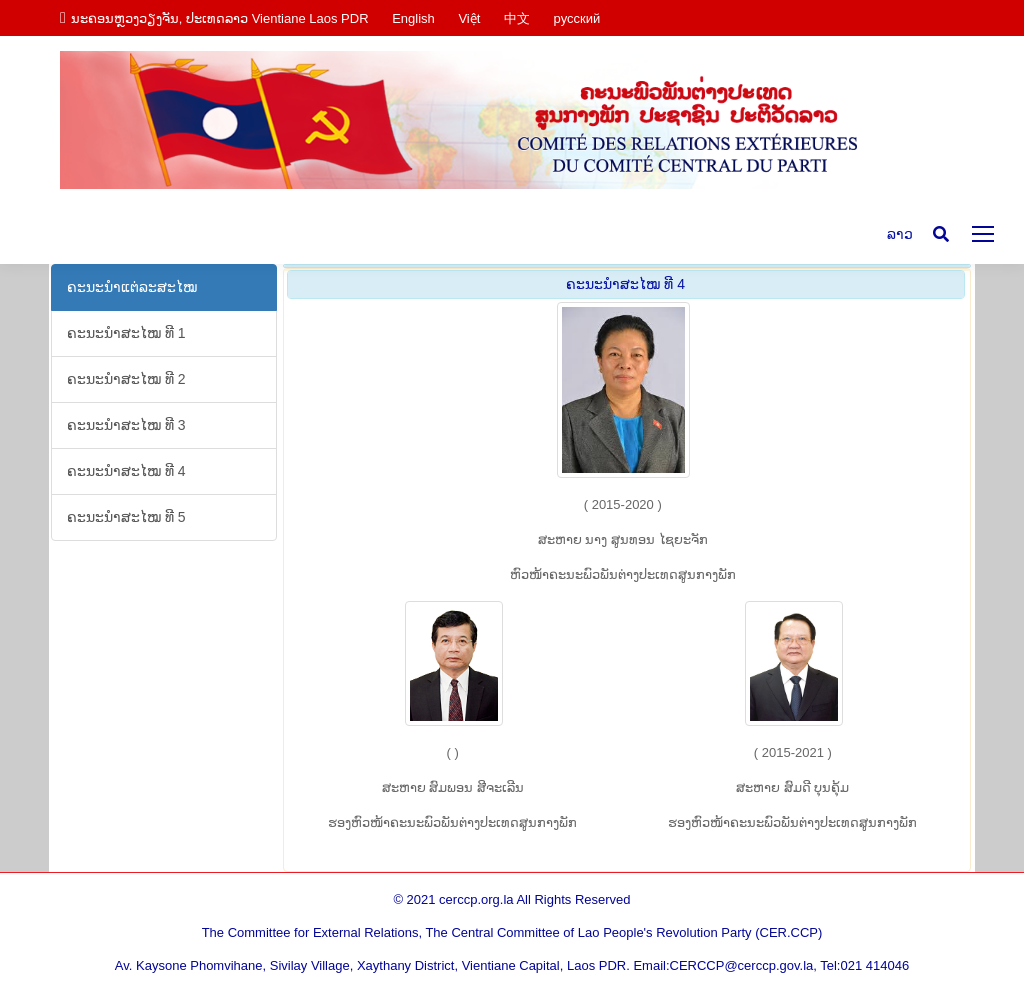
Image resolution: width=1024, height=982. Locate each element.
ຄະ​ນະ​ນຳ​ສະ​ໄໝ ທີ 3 (126, 425)
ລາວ (900, 234)
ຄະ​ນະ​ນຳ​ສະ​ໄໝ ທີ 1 (126, 333)
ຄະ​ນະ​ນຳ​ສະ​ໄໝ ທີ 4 (126, 471)
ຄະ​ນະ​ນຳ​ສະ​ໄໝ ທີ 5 (126, 517)
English (413, 18)
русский (577, 18)
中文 (517, 18)
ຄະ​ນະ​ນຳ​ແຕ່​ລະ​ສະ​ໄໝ (132, 287)
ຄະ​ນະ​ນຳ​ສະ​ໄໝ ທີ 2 (126, 379)
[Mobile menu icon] (983, 234)
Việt (469, 18)
